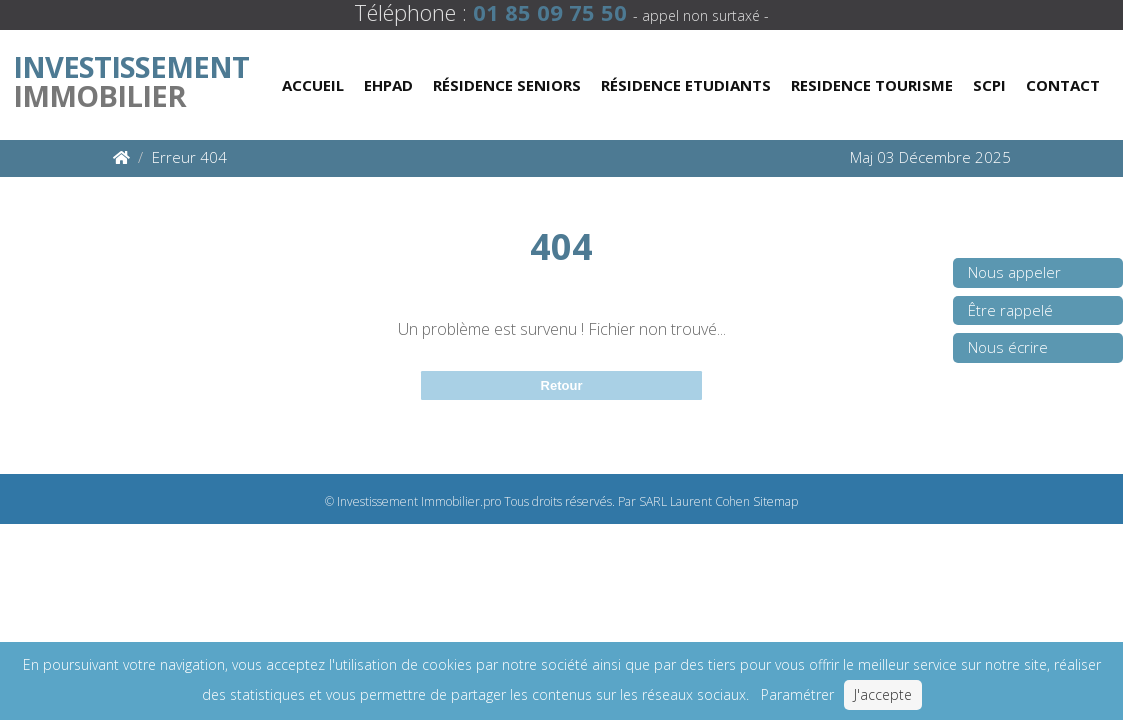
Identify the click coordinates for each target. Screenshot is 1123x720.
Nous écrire (1008, 347)
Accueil (313, 85)
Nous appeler (1014, 272)
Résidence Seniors (507, 85)
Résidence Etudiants (686, 85)
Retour (562, 385)
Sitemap (775, 501)
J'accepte (883, 694)
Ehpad (388, 85)
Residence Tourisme (872, 85)
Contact (1063, 85)
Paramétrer (797, 694)
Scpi (989, 85)
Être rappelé (1010, 310)
